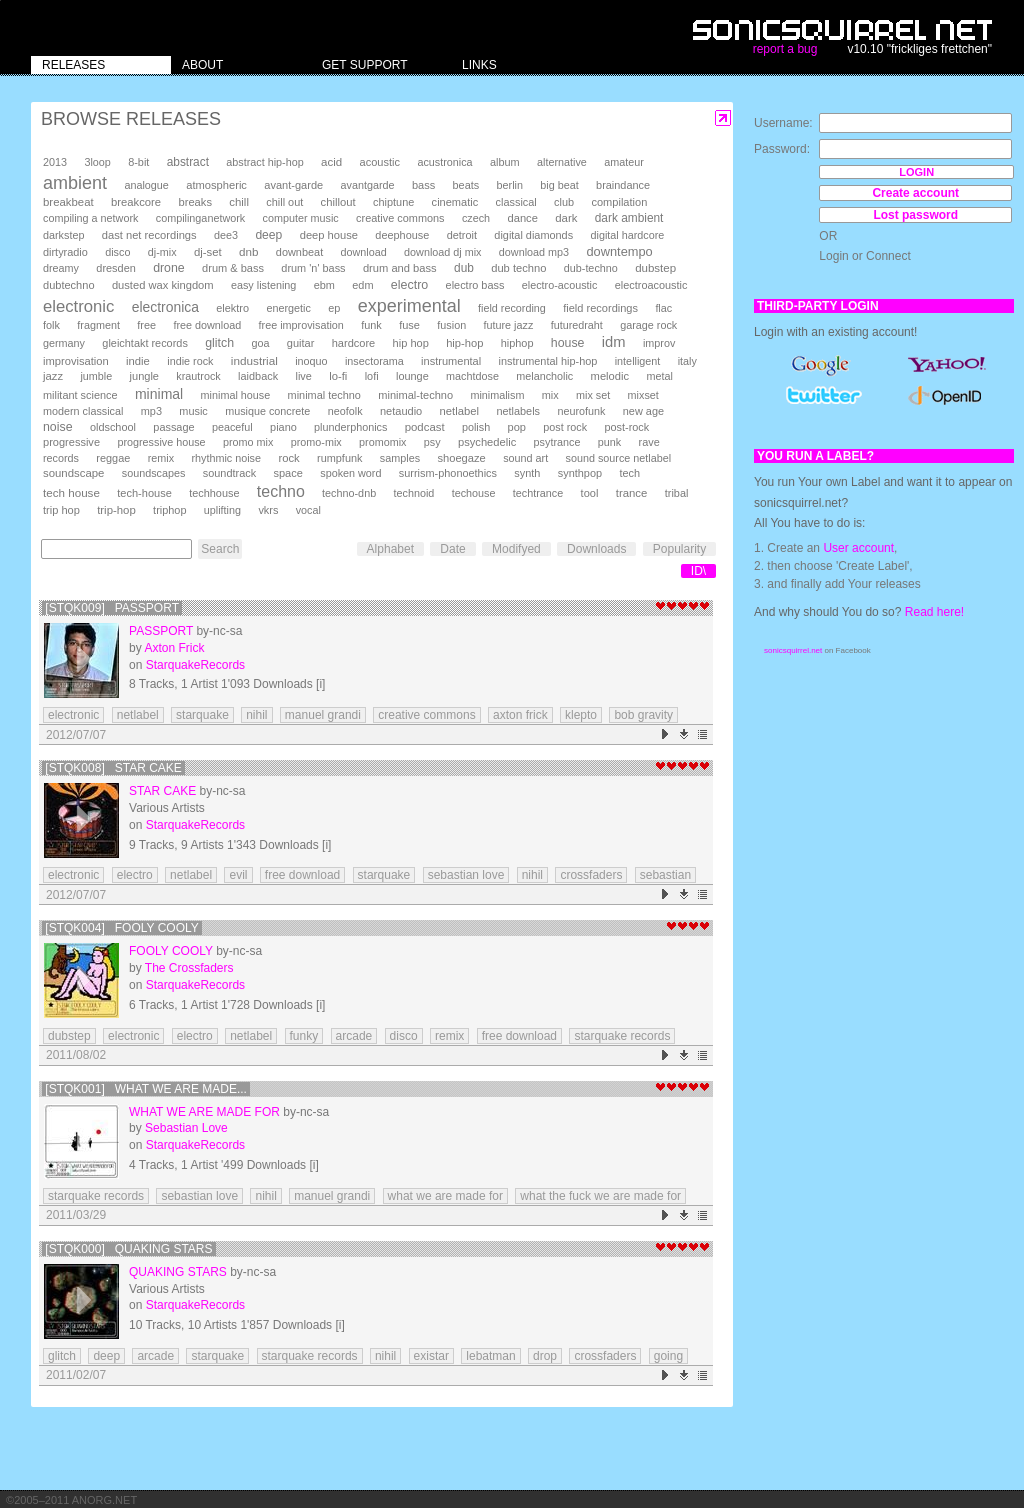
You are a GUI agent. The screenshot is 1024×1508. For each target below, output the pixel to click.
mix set (593, 395)
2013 (55, 162)
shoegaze (461, 458)
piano (283, 427)
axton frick (520, 715)
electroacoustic (651, 285)
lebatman (490, 1356)
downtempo (619, 251)
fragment (98, 325)
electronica (165, 307)
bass (423, 185)
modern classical (83, 411)
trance (632, 493)
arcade (354, 1036)
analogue (146, 185)
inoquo (311, 361)
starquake (202, 715)
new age (643, 411)
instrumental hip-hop (548, 361)
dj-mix (162, 252)
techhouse (214, 493)
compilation (619, 202)
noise (58, 427)
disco (117, 252)
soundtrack (229, 473)
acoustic (380, 162)
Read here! (934, 612)
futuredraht (577, 325)
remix (161, 458)
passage (173, 427)
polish (476, 427)
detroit (462, 235)
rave (649, 442)
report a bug (785, 49)
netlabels (518, 411)
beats (466, 185)
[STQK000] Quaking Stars (128, 1249)
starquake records (622, 1036)
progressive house (161, 442)
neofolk (345, 411)
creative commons (400, 218)
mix (550, 395)
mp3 (151, 411)
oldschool (113, 427)
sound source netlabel (619, 458)
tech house (71, 492)
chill (239, 202)
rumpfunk (339, 458)
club (564, 202)
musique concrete (267, 411)
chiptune (393, 202)
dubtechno (69, 285)
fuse (409, 325)
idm (614, 342)
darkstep (63, 235)
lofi (372, 376)
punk (609, 442)
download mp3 (534, 252)
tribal (677, 493)
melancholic (544, 376)
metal (659, 376)
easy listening (263, 285)
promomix (382, 442)
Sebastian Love (186, 1128)
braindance (623, 185)
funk (371, 325)
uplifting (222, 510)
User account (858, 548)
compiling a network (90, 218)
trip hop (61, 510)
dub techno (518, 268)
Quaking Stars (178, 1272)
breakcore (136, 202)
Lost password (915, 215)
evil (238, 875)
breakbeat (68, 202)
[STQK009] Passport (112, 608)
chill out (284, 202)
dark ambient (629, 218)
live (303, 376)
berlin (510, 185)
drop (545, 1356)
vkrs (268, 510)
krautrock (198, 376)
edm (362, 285)
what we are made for (445, 1196)
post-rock (626, 427)
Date (452, 549)
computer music (301, 218)
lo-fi (338, 376)
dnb (248, 251)
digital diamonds (533, 235)
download (364, 252)
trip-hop (116, 510)
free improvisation (301, 325)
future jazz (509, 325)
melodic (610, 376)
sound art (525, 458)
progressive (71, 442)
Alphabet (390, 549)
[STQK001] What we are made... (146, 1089)
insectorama (374, 361)
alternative (562, 162)
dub (464, 268)
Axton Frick (174, 648)
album (505, 162)
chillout (338, 202)
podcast (425, 427)
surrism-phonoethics (448, 473)
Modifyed (516, 549)
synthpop (580, 473)
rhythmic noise (226, 458)
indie (138, 361)
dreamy (61, 268)
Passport (161, 631)
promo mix (248, 442)
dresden (115, 268)
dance (522, 218)
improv (659, 343)
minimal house (236, 395)
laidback (258, 376)
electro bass (475, 285)
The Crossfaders (189, 968)
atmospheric (216, 185)
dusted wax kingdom (163, 285)
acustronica (444, 162)
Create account (915, 193)
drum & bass (233, 268)
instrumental (451, 361)
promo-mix (316, 442)
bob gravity (643, 715)
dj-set (208, 252)
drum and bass (400, 268)
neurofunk (581, 411)
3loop (97, 162)
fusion (451, 325)
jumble (96, 376)
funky (304, 1036)
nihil (256, 715)
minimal (159, 394)
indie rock (190, 361)
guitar (301, 343)
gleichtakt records (144, 343)
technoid (413, 493)
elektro (232, 308)
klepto (581, 715)
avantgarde (368, 185)
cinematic (455, 202)
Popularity (679, 549)
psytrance (557, 442)
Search (220, 549)
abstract (188, 162)
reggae (113, 458)
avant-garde (293, 185)
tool (590, 493)
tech (629, 473)
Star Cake (162, 791)
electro (409, 285)
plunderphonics (350, 427)
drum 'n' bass (313, 268)
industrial (254, 360)
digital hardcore (628, 235)
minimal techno (324, 395)
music (193, 411)
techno (281, 491)
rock (288, 458)
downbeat (299, 252)
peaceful (232, 427)
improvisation (76, 361)
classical (516, 202)
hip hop (411, 343)
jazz (53, 376)
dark (566, 218)
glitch (219, 343)
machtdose (472, 376)
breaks (195, 202)
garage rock (648, 325)
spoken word (350, 473)
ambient (75, 183)
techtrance (538, 493)
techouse (474, 493)
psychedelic (487, 442)
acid (331, 162)
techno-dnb (349, 493)
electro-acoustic (560, 285)
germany (64, 343)
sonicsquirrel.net (793, 650)
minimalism (497, 395)
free (146, 325)
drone (169, 268)
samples (400, 458)
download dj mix (442, 252)
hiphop (517, 343)
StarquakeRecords (195, 665)
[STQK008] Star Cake (113, 768)
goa (260, 343)
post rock (565, 427)
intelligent (638, 361)
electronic (78, 306)
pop (517, 427)
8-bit (138, 162)
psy (432, 442)
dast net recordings (149, 235)
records (61, 458)
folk (51, 325)
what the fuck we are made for (600, 1196)
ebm (324, 285)
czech (476, 218)
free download (207, 325)
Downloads (596, 549)
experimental (409, 306)
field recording (512, 308)
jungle (144, 376)
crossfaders (591, 875)
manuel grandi (323, 715)
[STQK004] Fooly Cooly (121, 928)
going (668, 1356)
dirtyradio (65, 252)
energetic (288, 308)
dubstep (655, 268)
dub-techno (591, 268)
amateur (624, 162)
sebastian (665, 875)
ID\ (698, 571)
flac (663, 308)
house (568, 343)
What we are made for (204, 1112)
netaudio (401, 411)
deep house (329, 235)
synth (527, 473)
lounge (412, 376)
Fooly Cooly (171, 951)
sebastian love (466, 875)
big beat (559, 185)
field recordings (600, 308)
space (287, 473)
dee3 (226, 235)
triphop (169, 510)
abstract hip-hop (264, 162)
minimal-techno (415, 395)
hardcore (354, 343)
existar (431, 1356)
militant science (80, 395)
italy (687, 361)
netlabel (459, 411)
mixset (643, 395)
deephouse (402, 235)
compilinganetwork (200, 218)
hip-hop (464, 343)
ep (334, 308)
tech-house (144, 493)
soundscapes (154, 473)
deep (268, 235)
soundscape (73, 473)
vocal (308, 510)
